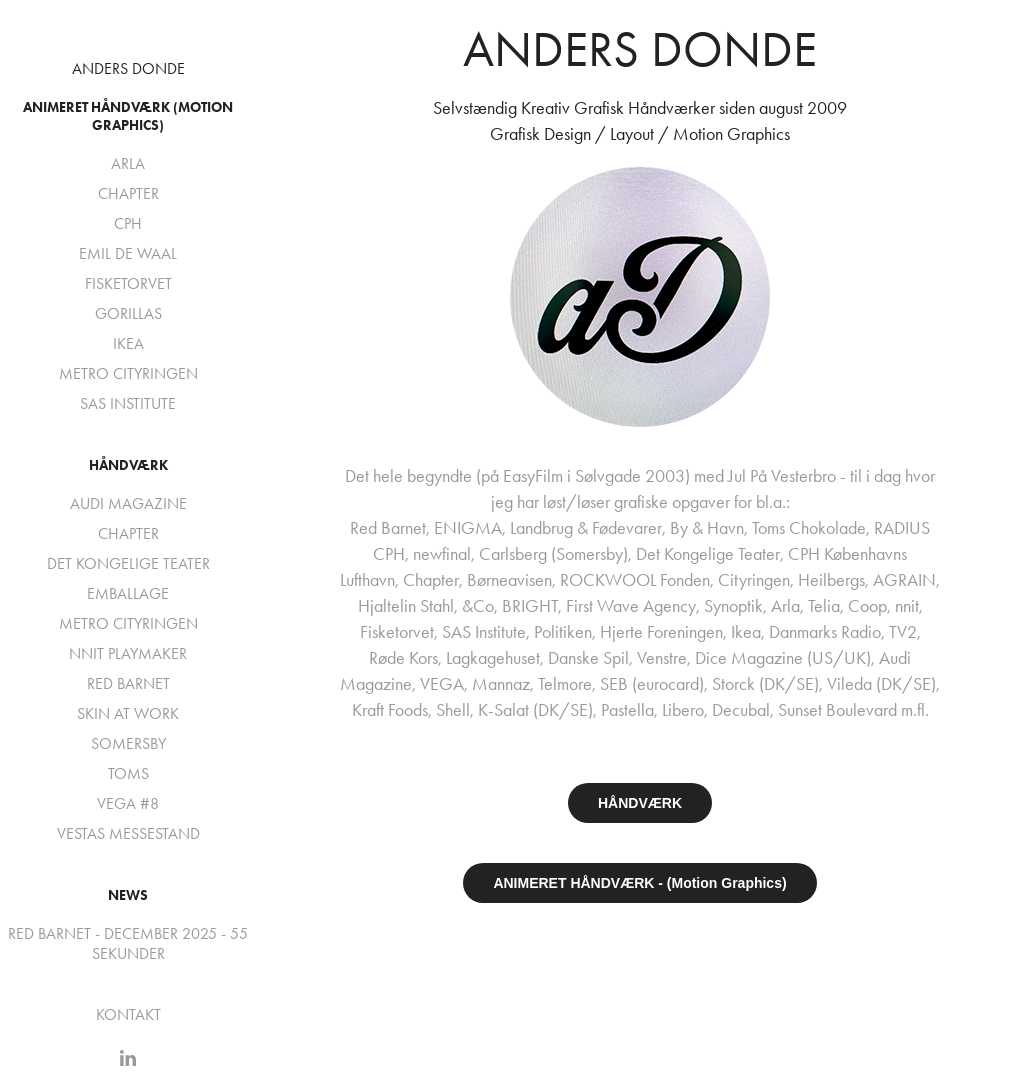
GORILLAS (128, 313)
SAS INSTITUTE (128, 403)
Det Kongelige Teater (708, 554)
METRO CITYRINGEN (128, 373)
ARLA (128, 163)
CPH (128, 223)
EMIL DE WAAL (128, 253)
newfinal (442, 554)
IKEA (128, 343)
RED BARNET (128, 683)
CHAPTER (128, 193)
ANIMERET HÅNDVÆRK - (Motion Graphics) (639, 883)
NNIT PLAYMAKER (128, 653)
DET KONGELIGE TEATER (128, 563)
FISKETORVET (128, 283)
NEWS (128, 895)
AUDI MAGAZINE (128, 503)
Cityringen (754, 580)
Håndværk (128, 465)
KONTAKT (128, 1014)
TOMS (128, 773)
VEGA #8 (128, 803)
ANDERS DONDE (128, 68)
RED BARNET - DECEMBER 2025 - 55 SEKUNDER (128, 943)
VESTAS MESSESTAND (128, 833)
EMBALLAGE (128, 593)
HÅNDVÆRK (640, 803)
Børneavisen (509, 580)
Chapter (431, 580)
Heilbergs (831, 580)
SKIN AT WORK (128, 713)
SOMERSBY (128, 743)
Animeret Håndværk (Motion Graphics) (128, 116)
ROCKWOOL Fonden (635, 580)
